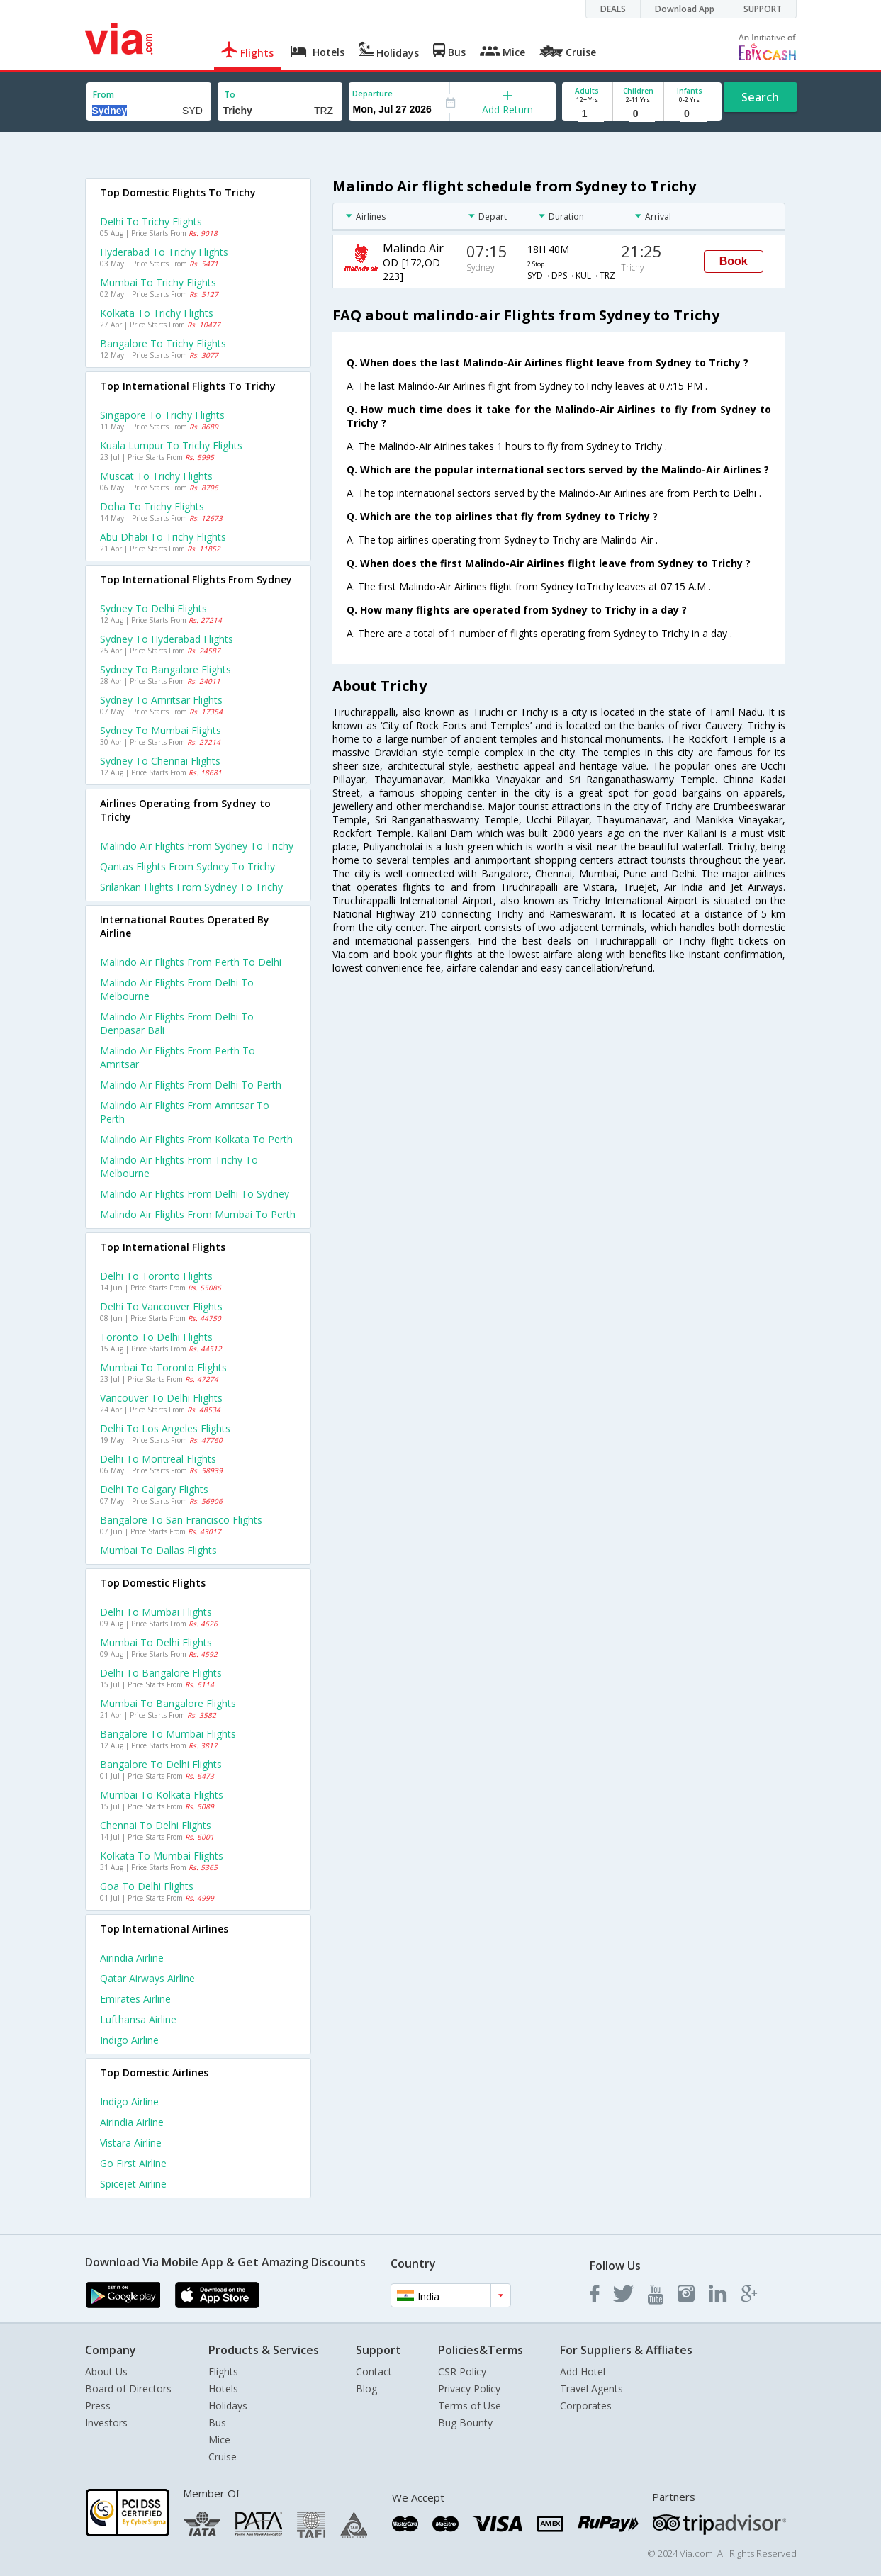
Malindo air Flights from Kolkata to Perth (196, 1139)
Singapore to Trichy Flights (162, 415)
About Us (106, 2371)
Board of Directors (128, 2388)
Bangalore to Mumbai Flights (168, 1733)
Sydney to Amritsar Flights (161, 700)
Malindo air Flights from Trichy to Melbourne (179, 1166)
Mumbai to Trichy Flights (158, 282)
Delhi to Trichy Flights (151, 221)
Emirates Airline (135, 1999)
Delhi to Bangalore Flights (161, 1673)
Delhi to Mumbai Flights (156, 1612)
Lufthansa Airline (138, 2019)
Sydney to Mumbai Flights (160, 730)
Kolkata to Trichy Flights (156, 313)
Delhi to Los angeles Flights (165, 1428)
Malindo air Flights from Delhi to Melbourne (177, 989)
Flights (223, 2371)
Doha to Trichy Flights (152, 506)
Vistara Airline (131, 2142)
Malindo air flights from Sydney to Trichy (196, 846)
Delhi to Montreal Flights (158, 1459)
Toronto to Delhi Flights (156, 1337)
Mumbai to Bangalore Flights (168, 1703)
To (229, 95)
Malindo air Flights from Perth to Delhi (190, 962)
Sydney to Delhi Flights (153, 608)
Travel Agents (591, 2388)
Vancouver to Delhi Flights (161, 1398)
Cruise (222, 2456)
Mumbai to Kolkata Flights (161, 1794)
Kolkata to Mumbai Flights (161, 1855)
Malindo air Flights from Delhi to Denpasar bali (177, 1023)
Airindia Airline (132, 1957)
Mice (219, 2439)
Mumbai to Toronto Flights (163, 1367)
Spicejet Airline (133, 2183)
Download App (684, 9)
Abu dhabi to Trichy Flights (163, 537)
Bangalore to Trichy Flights (163, 343)
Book (733, 261)
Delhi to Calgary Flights (154, 1489)
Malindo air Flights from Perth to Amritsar (177, 1057)
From (103, 95)
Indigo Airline (129, 2040)
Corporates (586, 2405)
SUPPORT (762, 9)
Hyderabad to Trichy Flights (164, 252)
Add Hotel (582, 2371)
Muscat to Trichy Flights (156, 476)
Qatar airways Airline (147, 1978)
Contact (374, 2371)
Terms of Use (469, 2405)
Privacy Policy (469, 2388)
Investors (106, 2422)
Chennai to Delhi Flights (155, 1825)
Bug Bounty (465, 2422)
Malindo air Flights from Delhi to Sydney (194, 1193)
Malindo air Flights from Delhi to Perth (190, 1084)
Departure (372, 93)
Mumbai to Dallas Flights (158, 1550)
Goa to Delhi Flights (146, 1886)
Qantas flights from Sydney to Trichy (187, 866)
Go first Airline (133, 2163)
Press (98, 2405)
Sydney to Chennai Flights (160, 760)
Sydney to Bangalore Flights (165, 669)
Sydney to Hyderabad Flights (166, 639)
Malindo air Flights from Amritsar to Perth (184, 1111)
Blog (366, 2388)
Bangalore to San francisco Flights (181, 1519)
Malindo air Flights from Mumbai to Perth (198, 1214)
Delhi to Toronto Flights (156, 1276)
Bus (217, 2422)
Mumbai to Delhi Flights (156, 1642)
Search (760, 97)
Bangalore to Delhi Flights (161, 1764)
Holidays (227, 2405)
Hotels (223, 2388)
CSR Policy (462, 2371)
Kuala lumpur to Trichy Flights (171, 445)
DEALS (613, 9)
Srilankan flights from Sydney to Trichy (191, 887)
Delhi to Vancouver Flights (161, 1306)
